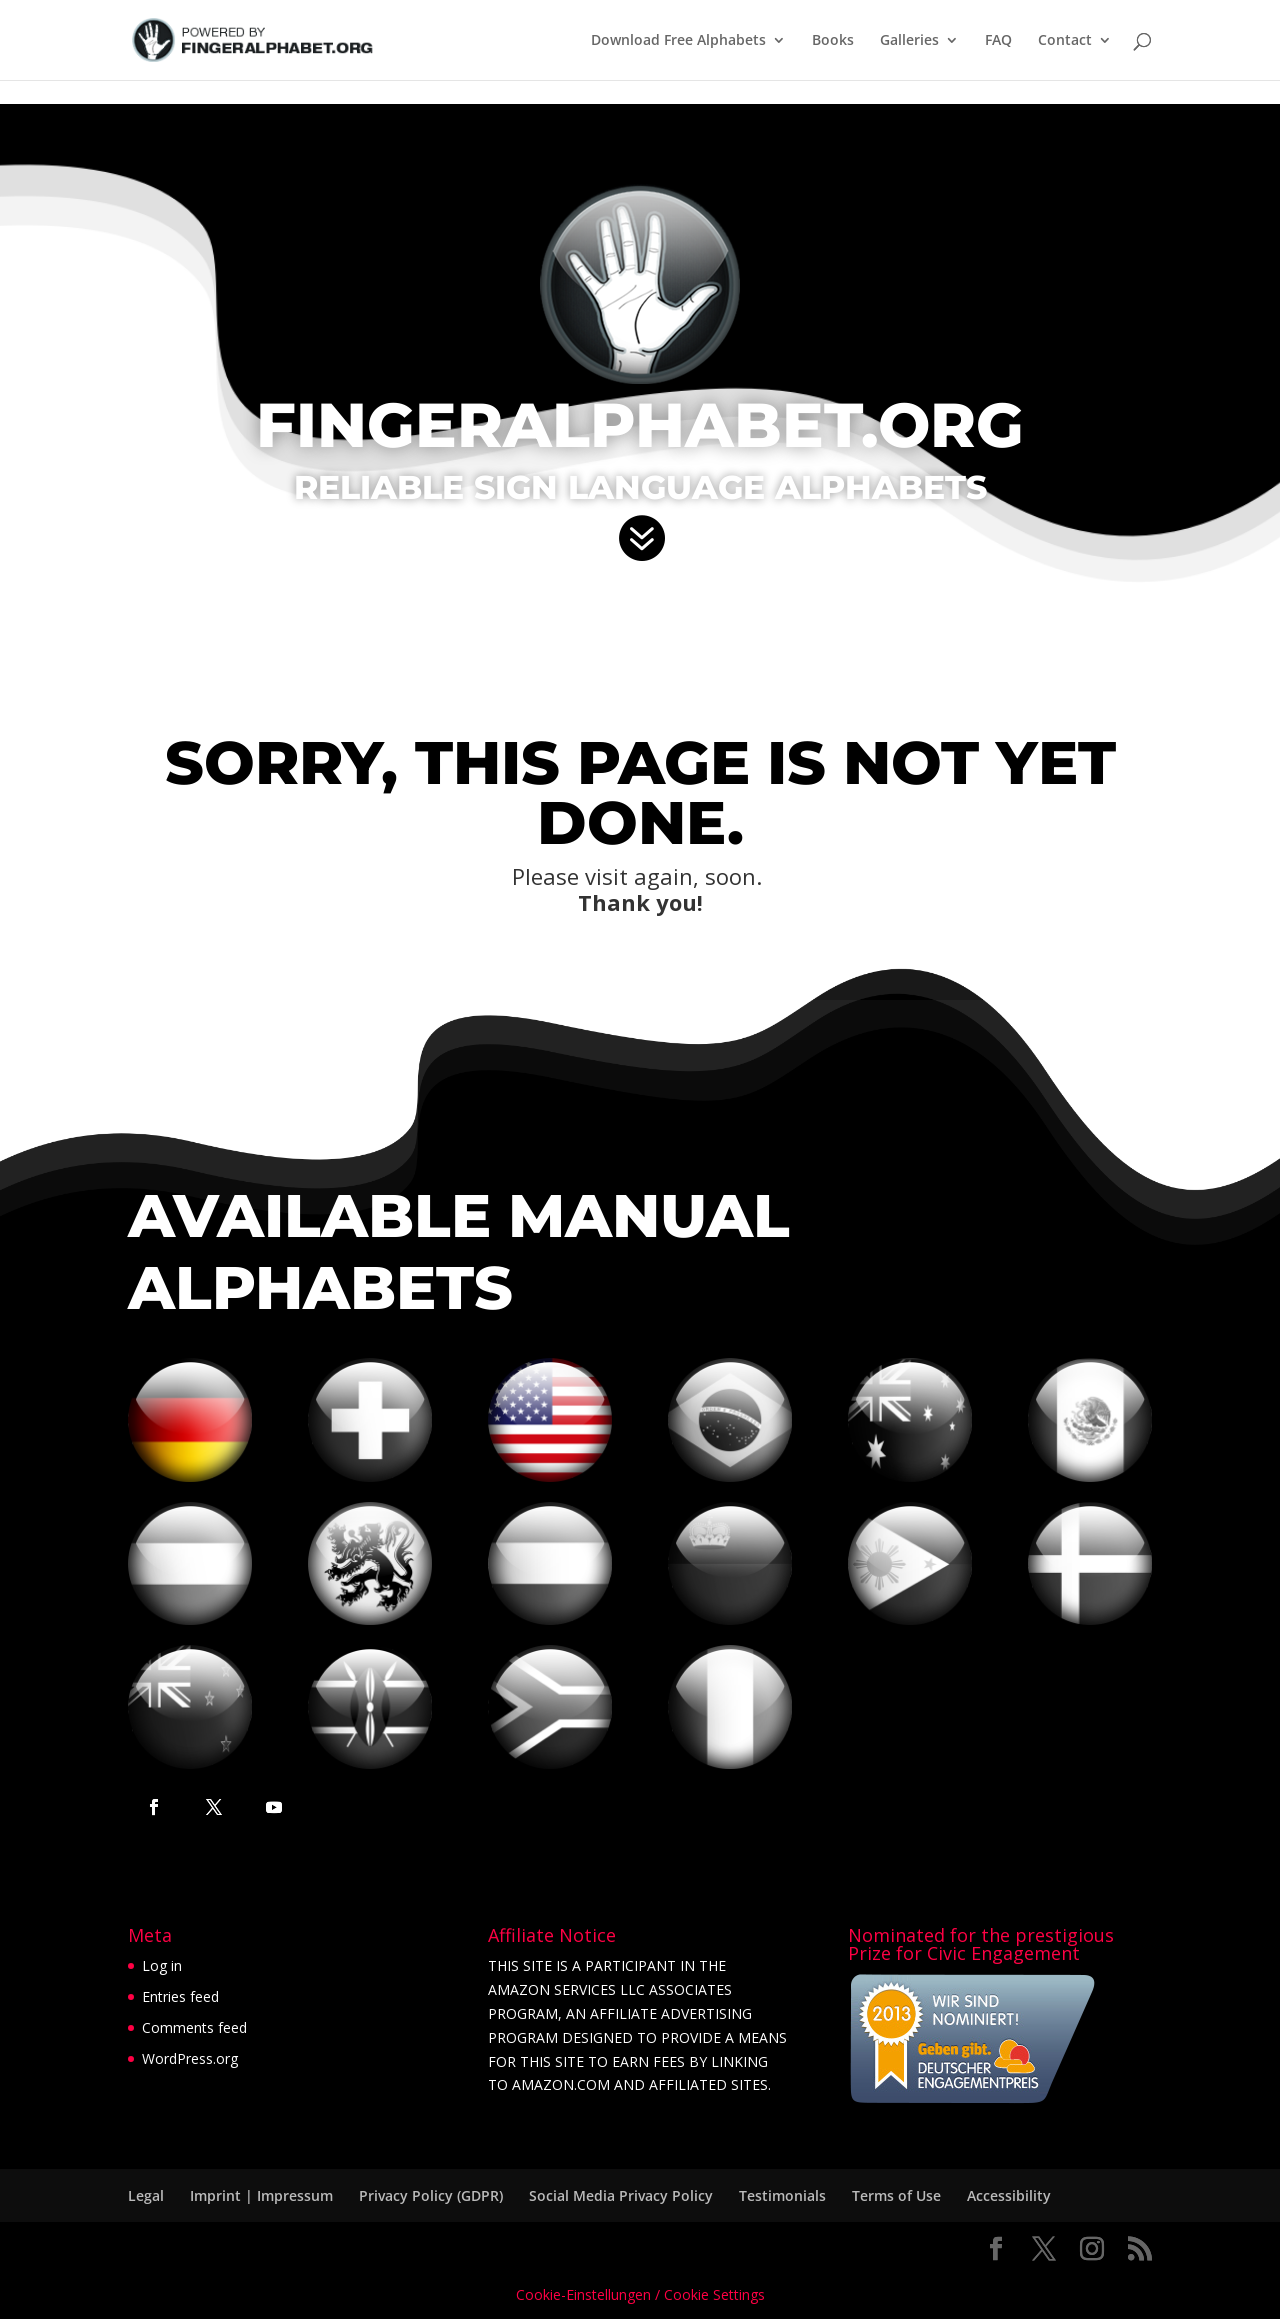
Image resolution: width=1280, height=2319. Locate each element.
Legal (146, 2195)
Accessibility (1009, 2195)
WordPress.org (190, 2058)
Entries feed (180, 1996)
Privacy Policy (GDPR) (431, 2195)
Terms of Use (896, 2195)
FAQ (998, 41)
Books (833, 41)
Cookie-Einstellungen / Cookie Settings (640, 2294)
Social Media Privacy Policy (621, 2195)
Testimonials (782, 2195)
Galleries (909, 41)
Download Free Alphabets (678, 41)
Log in (162, 1965)
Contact (1065, 41)
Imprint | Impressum (261, 2195)
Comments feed (194, 2027)
